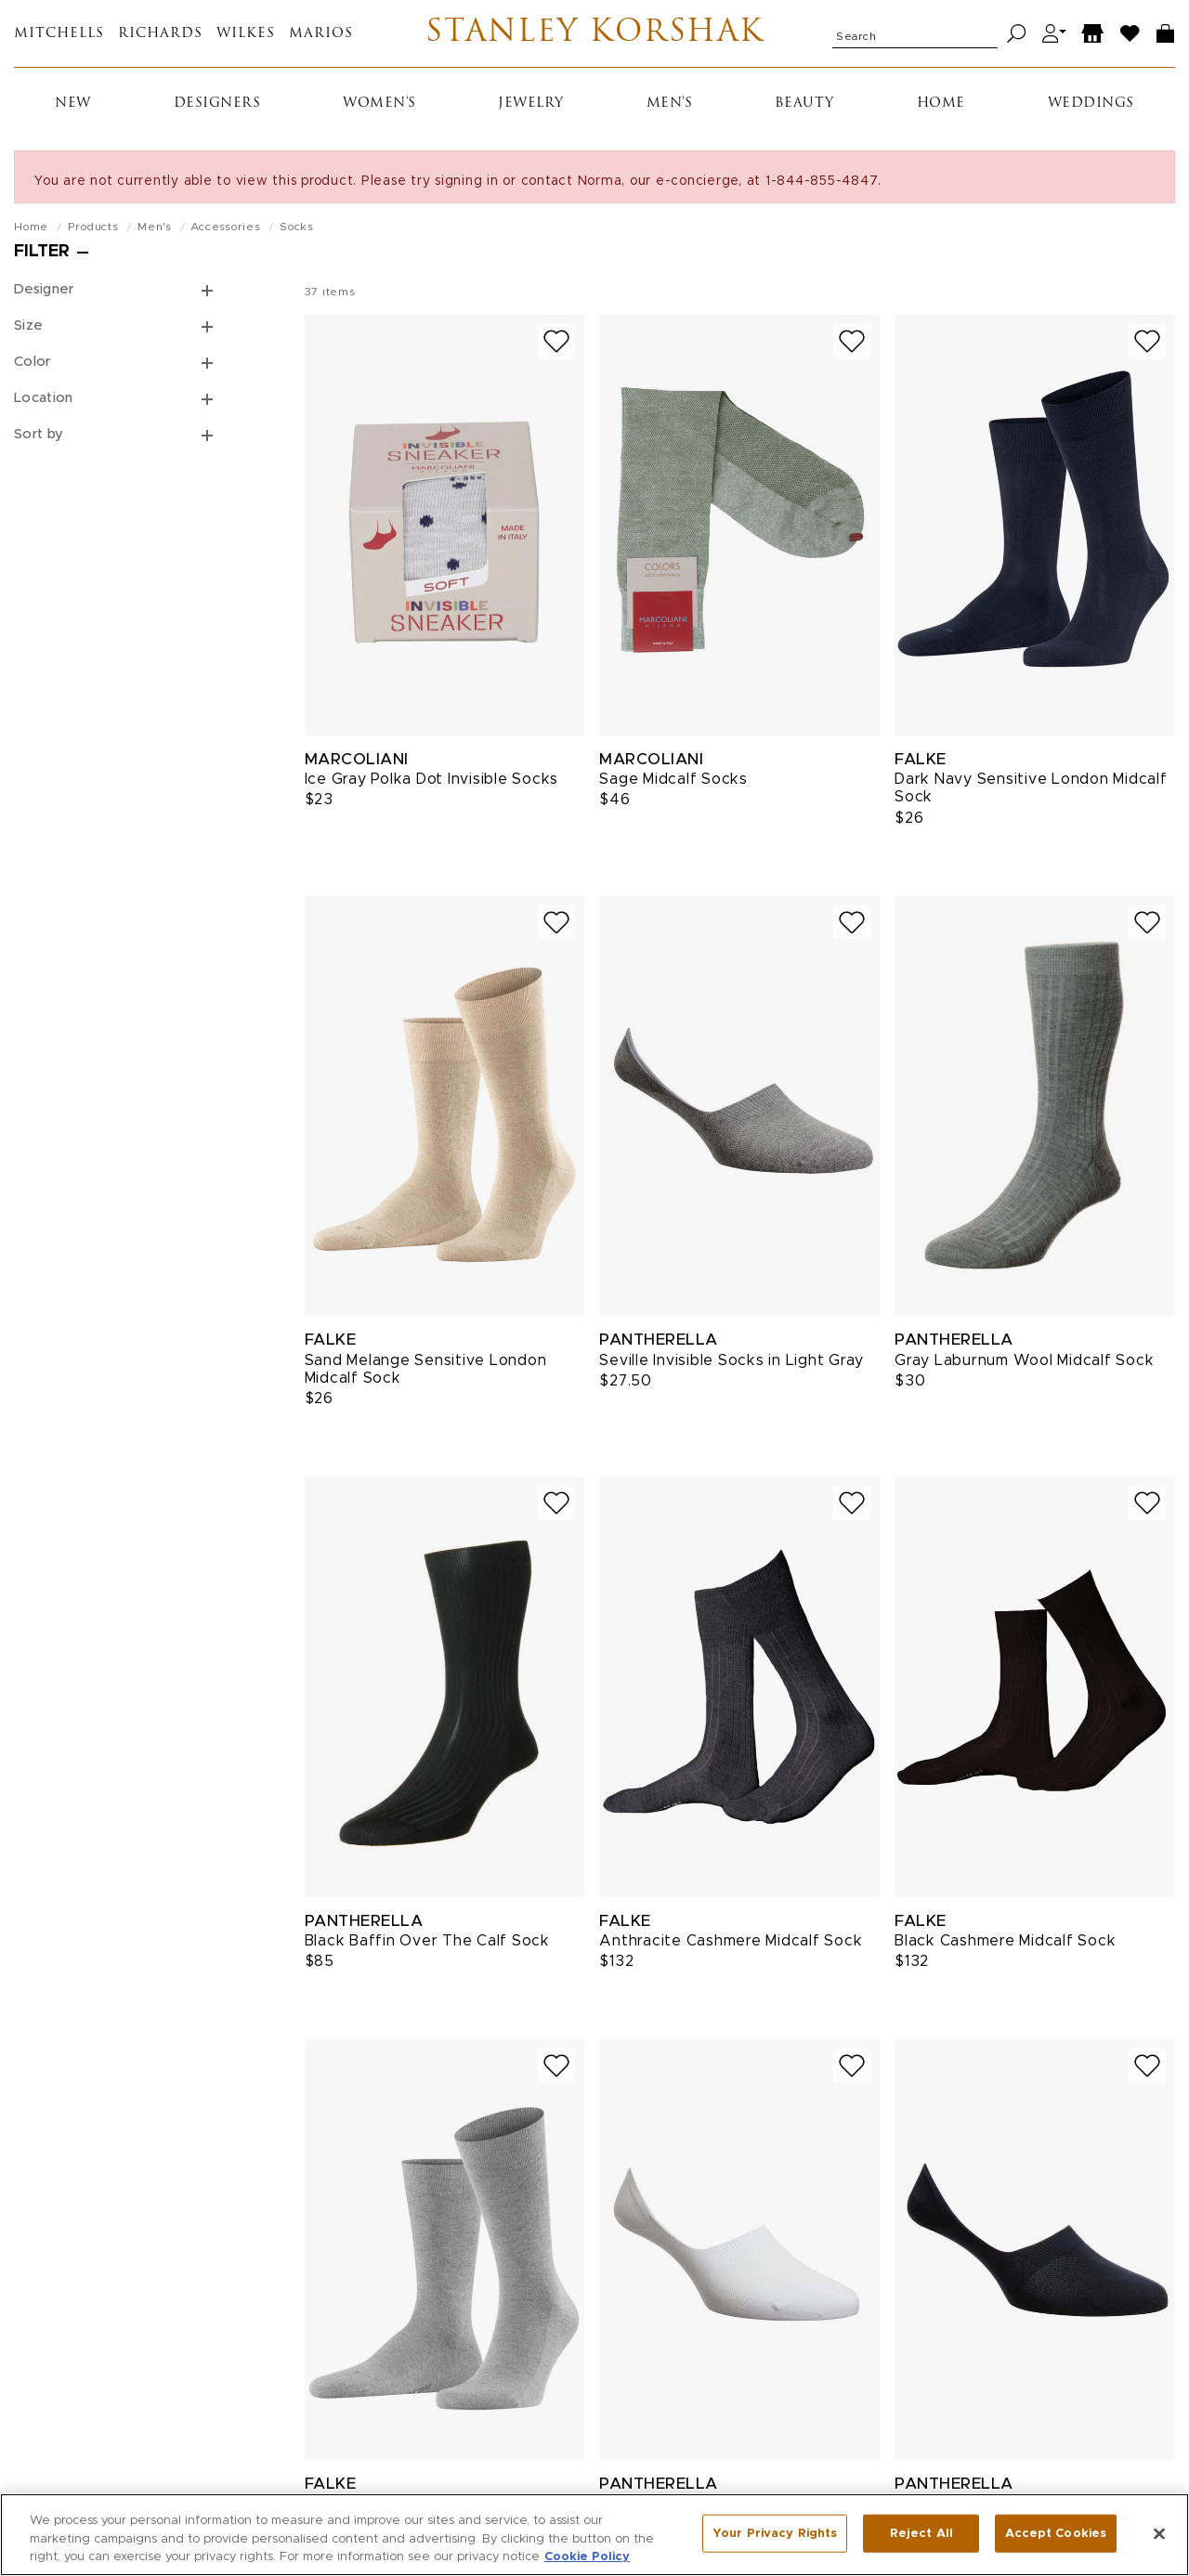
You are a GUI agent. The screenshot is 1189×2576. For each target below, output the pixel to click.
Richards (160, 34)
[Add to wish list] (556, 341)
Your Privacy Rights (774, 2536)
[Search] (1016, 34)
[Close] (1159, 2537)
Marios (321, 34)
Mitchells (59, 34)
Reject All (921, 2536)
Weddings (1091, 104)
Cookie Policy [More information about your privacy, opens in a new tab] (587, 2561)
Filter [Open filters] (42, 251)
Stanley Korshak (594, 33)
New (73, 104)
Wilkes (245, 34)
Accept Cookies (1055, 2536)
